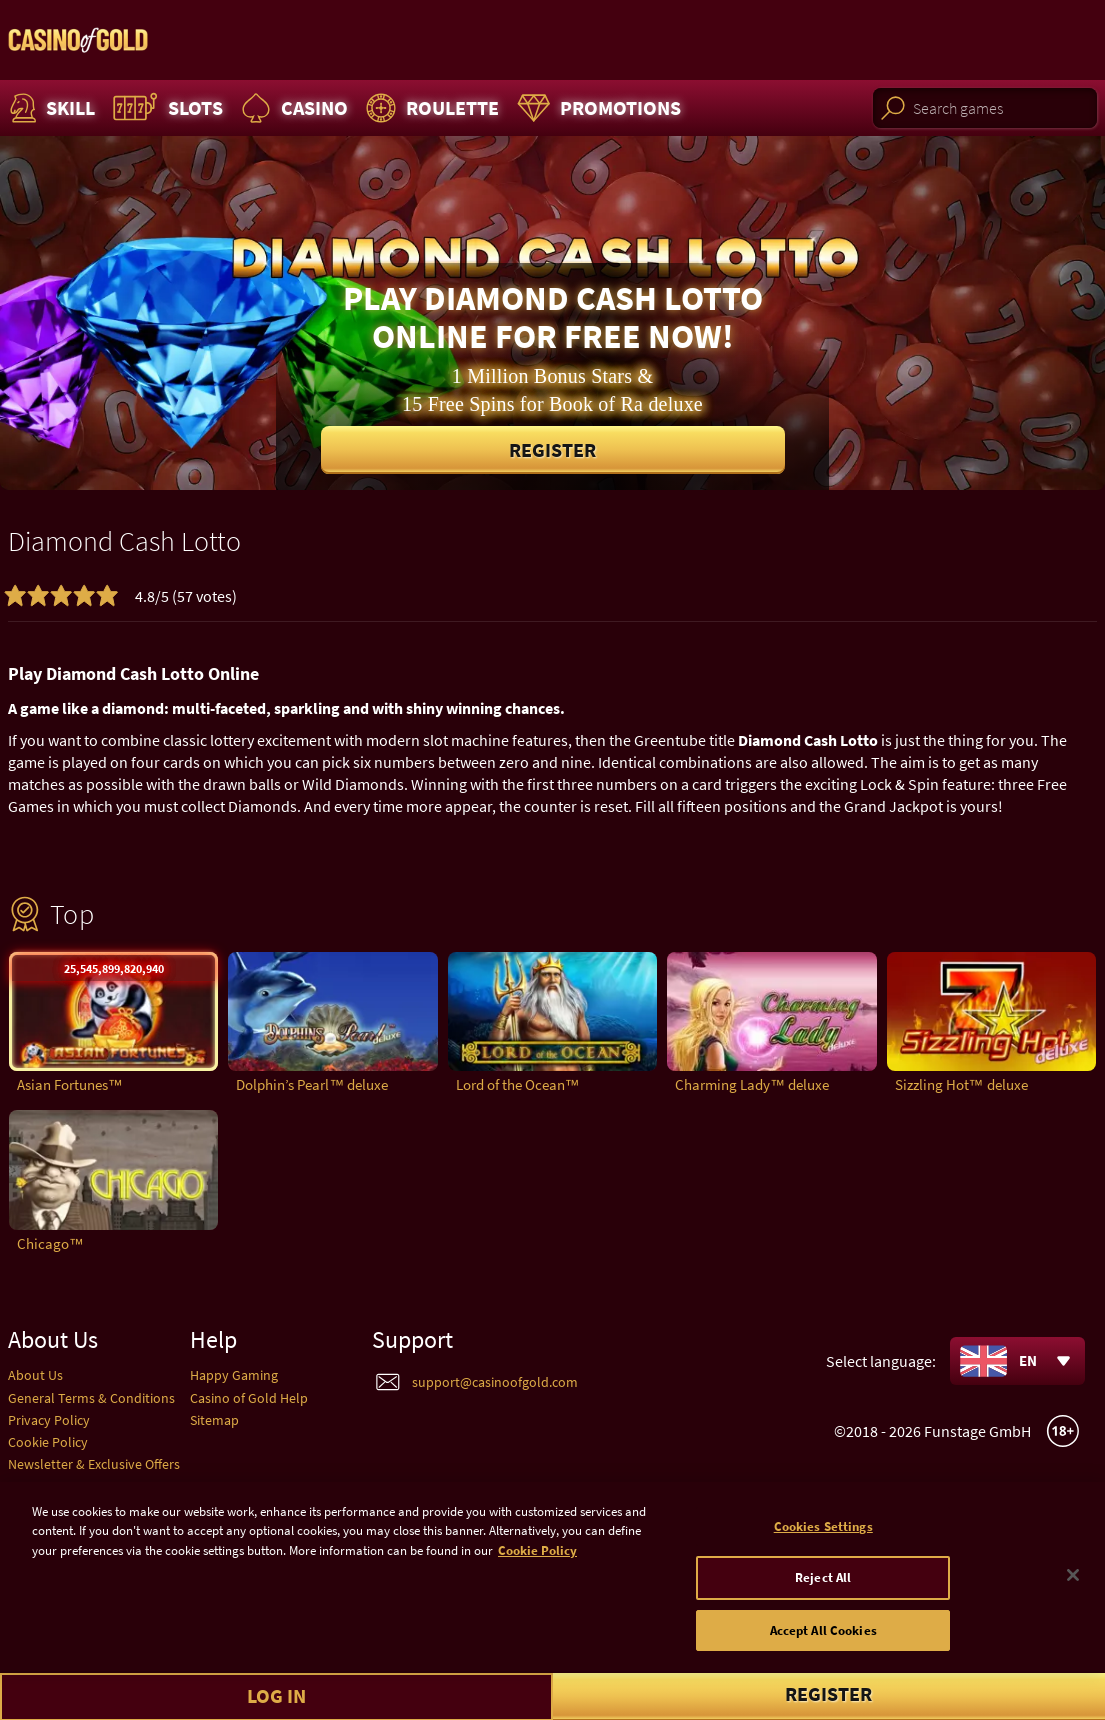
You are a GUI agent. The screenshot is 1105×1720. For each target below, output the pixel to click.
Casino (292, 108)
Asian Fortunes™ (70, 1084)
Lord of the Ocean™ (518, 1084)
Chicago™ (50, 1243)
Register (552, 449)
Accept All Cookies (823, 1651)
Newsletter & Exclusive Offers (94, 1464)
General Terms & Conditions (91, 1398)
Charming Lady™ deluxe (752, 1084)
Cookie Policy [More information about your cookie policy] (537, 1571)
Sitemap (214, 1420)
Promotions (596, 108)
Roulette (430, 108)
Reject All (823, 1599)
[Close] (1073, 1596)
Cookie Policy (48, 1442)
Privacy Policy (49, 1420)
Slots (165, 108)
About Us (35, 1375)
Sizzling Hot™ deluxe (961, 1084)
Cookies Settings (823, 1547)
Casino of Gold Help (249, 1398)
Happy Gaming (234, 1375)
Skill (50, 108)
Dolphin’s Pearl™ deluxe (312, 1084)
